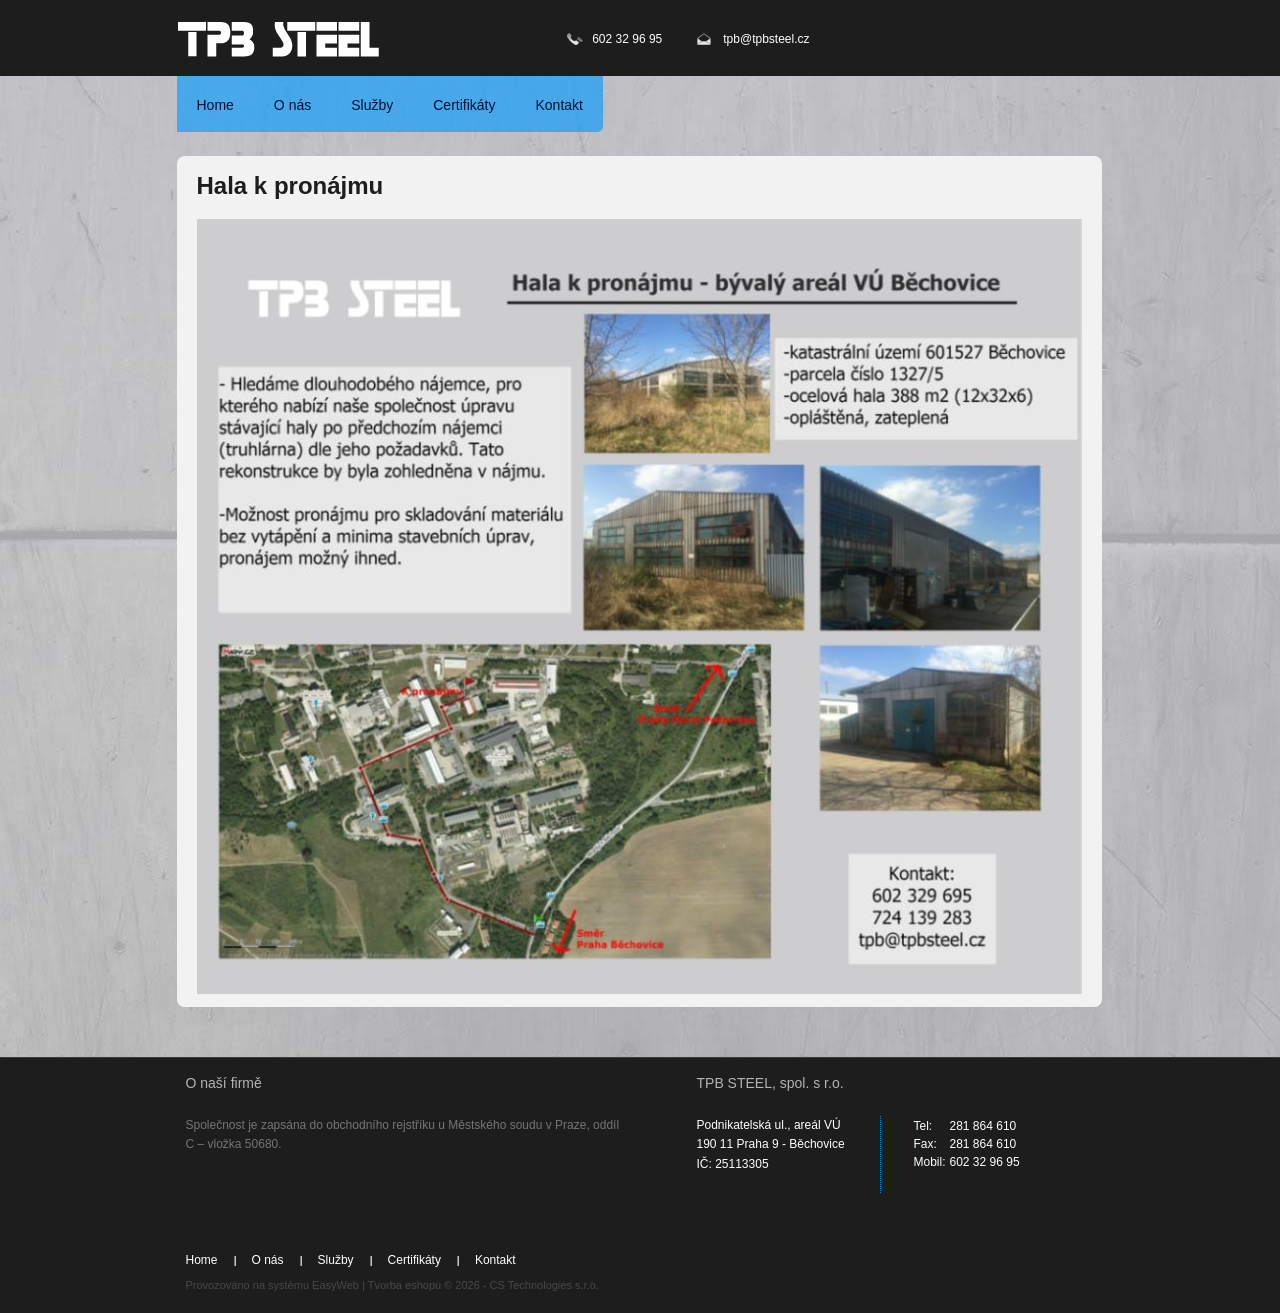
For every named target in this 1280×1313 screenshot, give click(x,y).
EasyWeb (335, 1285)
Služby (372, 105)
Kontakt (558, 105)
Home (215, 105)
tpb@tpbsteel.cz (766, 39)
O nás (292, 105)
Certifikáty (464, 105)
